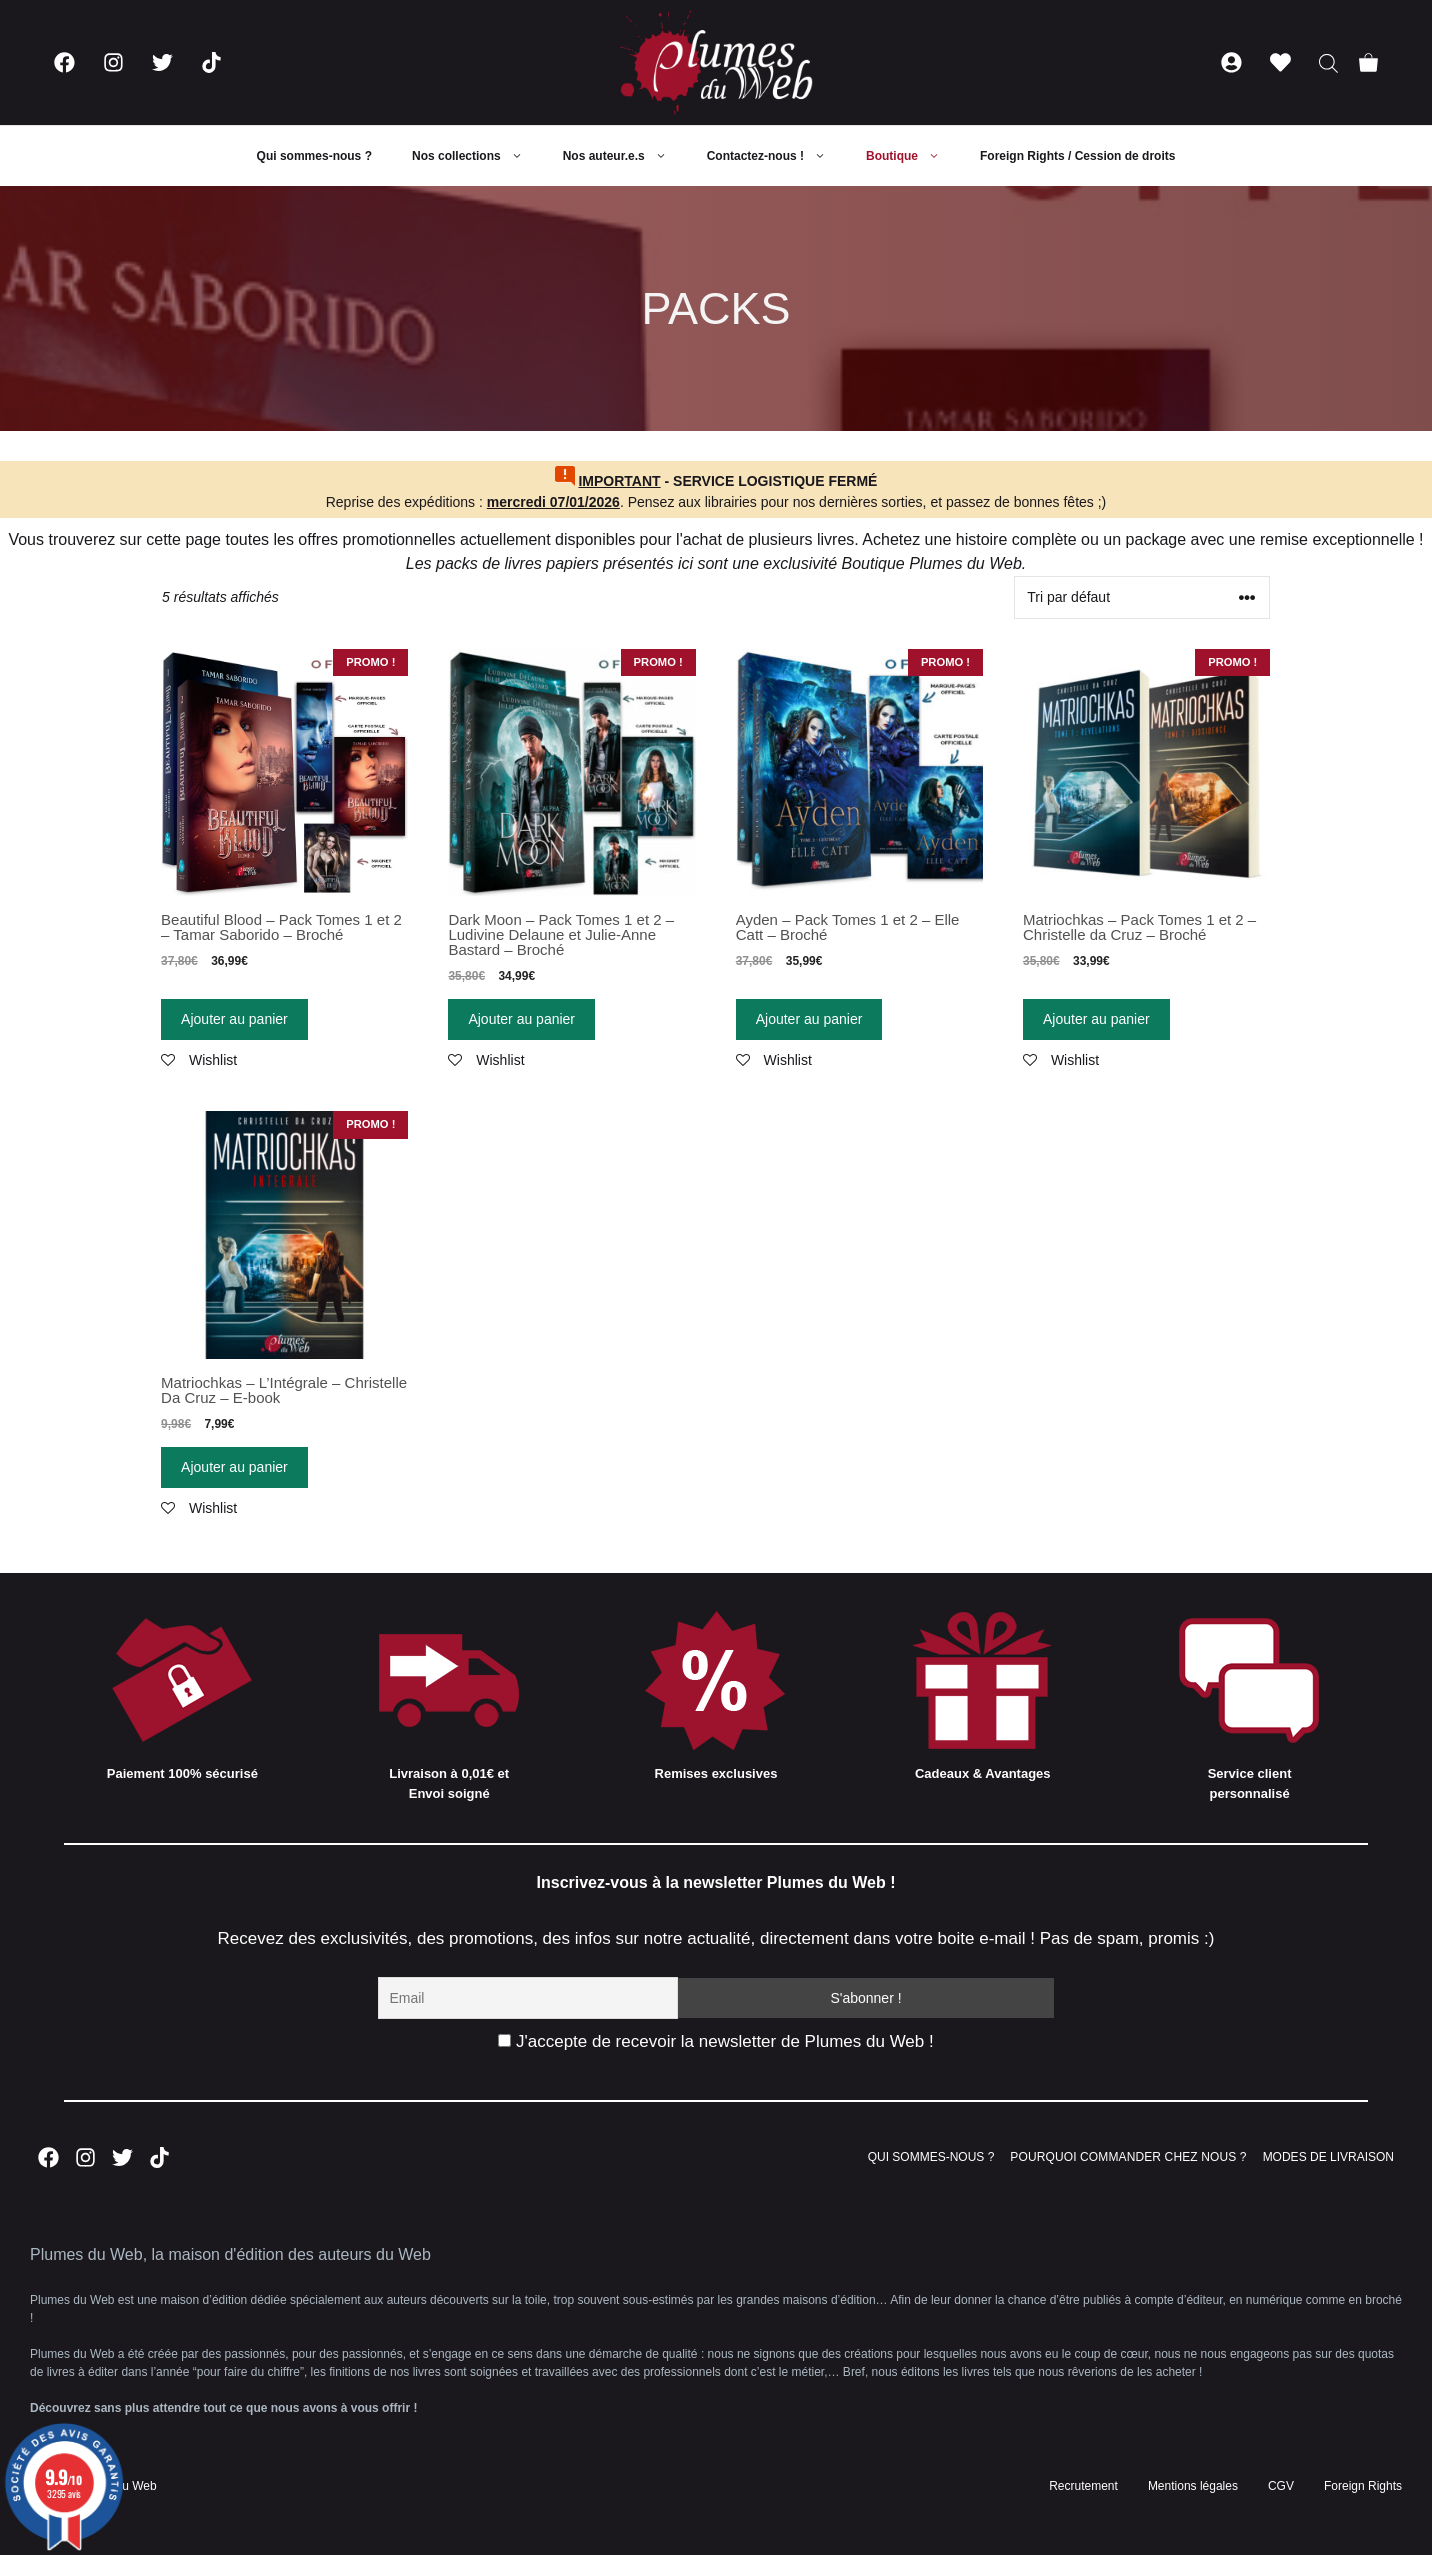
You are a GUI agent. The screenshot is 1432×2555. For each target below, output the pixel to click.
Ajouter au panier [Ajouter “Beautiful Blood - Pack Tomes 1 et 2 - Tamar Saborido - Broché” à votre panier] (234, 1019)
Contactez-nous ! (776, 156)
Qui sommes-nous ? (314, 156)
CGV (1281, 2486)
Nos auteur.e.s (625, 156)
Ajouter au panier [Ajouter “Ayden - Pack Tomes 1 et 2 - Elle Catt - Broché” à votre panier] (809, 1019)
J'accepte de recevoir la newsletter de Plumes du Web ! (715, 2041)
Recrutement (1083, 2486)
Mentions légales (1193, 2486)
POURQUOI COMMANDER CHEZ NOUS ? (1128, 2157)
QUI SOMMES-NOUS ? (931, 2157)
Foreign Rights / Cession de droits (1077, 156)
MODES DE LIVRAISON (1328, 2157)
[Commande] (1142, 597)
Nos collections (477, 156)
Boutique (913, 156)
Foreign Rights (1363, 2486)
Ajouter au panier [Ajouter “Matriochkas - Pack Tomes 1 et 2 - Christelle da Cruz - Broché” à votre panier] (1096, 1019)
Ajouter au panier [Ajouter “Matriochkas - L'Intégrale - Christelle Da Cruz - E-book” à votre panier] (234, 1467)
